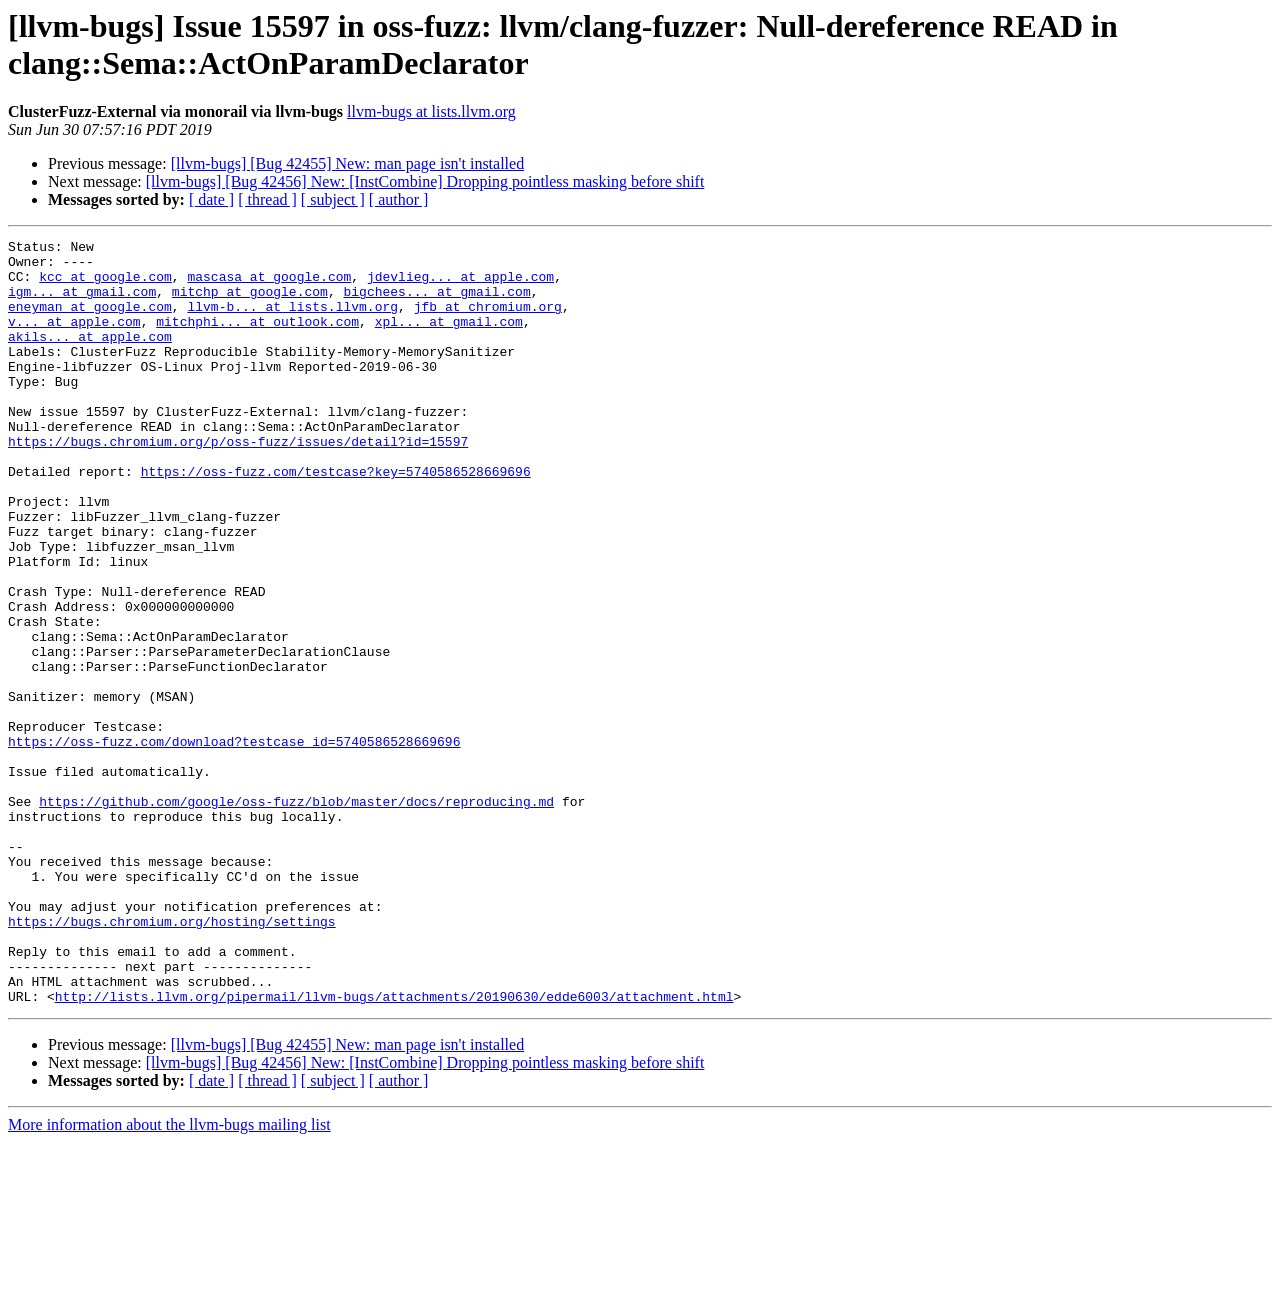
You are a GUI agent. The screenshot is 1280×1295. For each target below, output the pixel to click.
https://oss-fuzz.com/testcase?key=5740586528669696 (336, 519)
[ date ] (211, 199)
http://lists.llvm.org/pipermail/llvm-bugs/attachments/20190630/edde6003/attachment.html (394, 1149)
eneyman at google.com (90, 321)
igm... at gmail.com (82, 303)
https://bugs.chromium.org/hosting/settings (172, 1059)
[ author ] (399, 199)
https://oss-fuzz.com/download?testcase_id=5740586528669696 (234, 843)
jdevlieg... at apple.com (460, 285)
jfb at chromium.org (488, 321)
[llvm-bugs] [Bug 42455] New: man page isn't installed (348, 163)
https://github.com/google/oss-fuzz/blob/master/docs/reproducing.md (296, 915)
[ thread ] (267, 199)
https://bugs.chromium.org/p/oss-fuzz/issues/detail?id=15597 (238, 483)
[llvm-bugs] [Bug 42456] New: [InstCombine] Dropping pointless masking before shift (425, 181)
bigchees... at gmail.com (436, 303)
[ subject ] (333, 199)
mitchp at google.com (250, 303)
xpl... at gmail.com (449, 339)
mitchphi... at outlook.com (257, 339)
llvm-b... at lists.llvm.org (292, 321)
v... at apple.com (74, 339)
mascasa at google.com (269, 285)
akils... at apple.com (90, 357)
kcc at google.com (105, 285)
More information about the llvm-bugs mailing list (169, 1277)
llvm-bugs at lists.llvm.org (431, 111)
